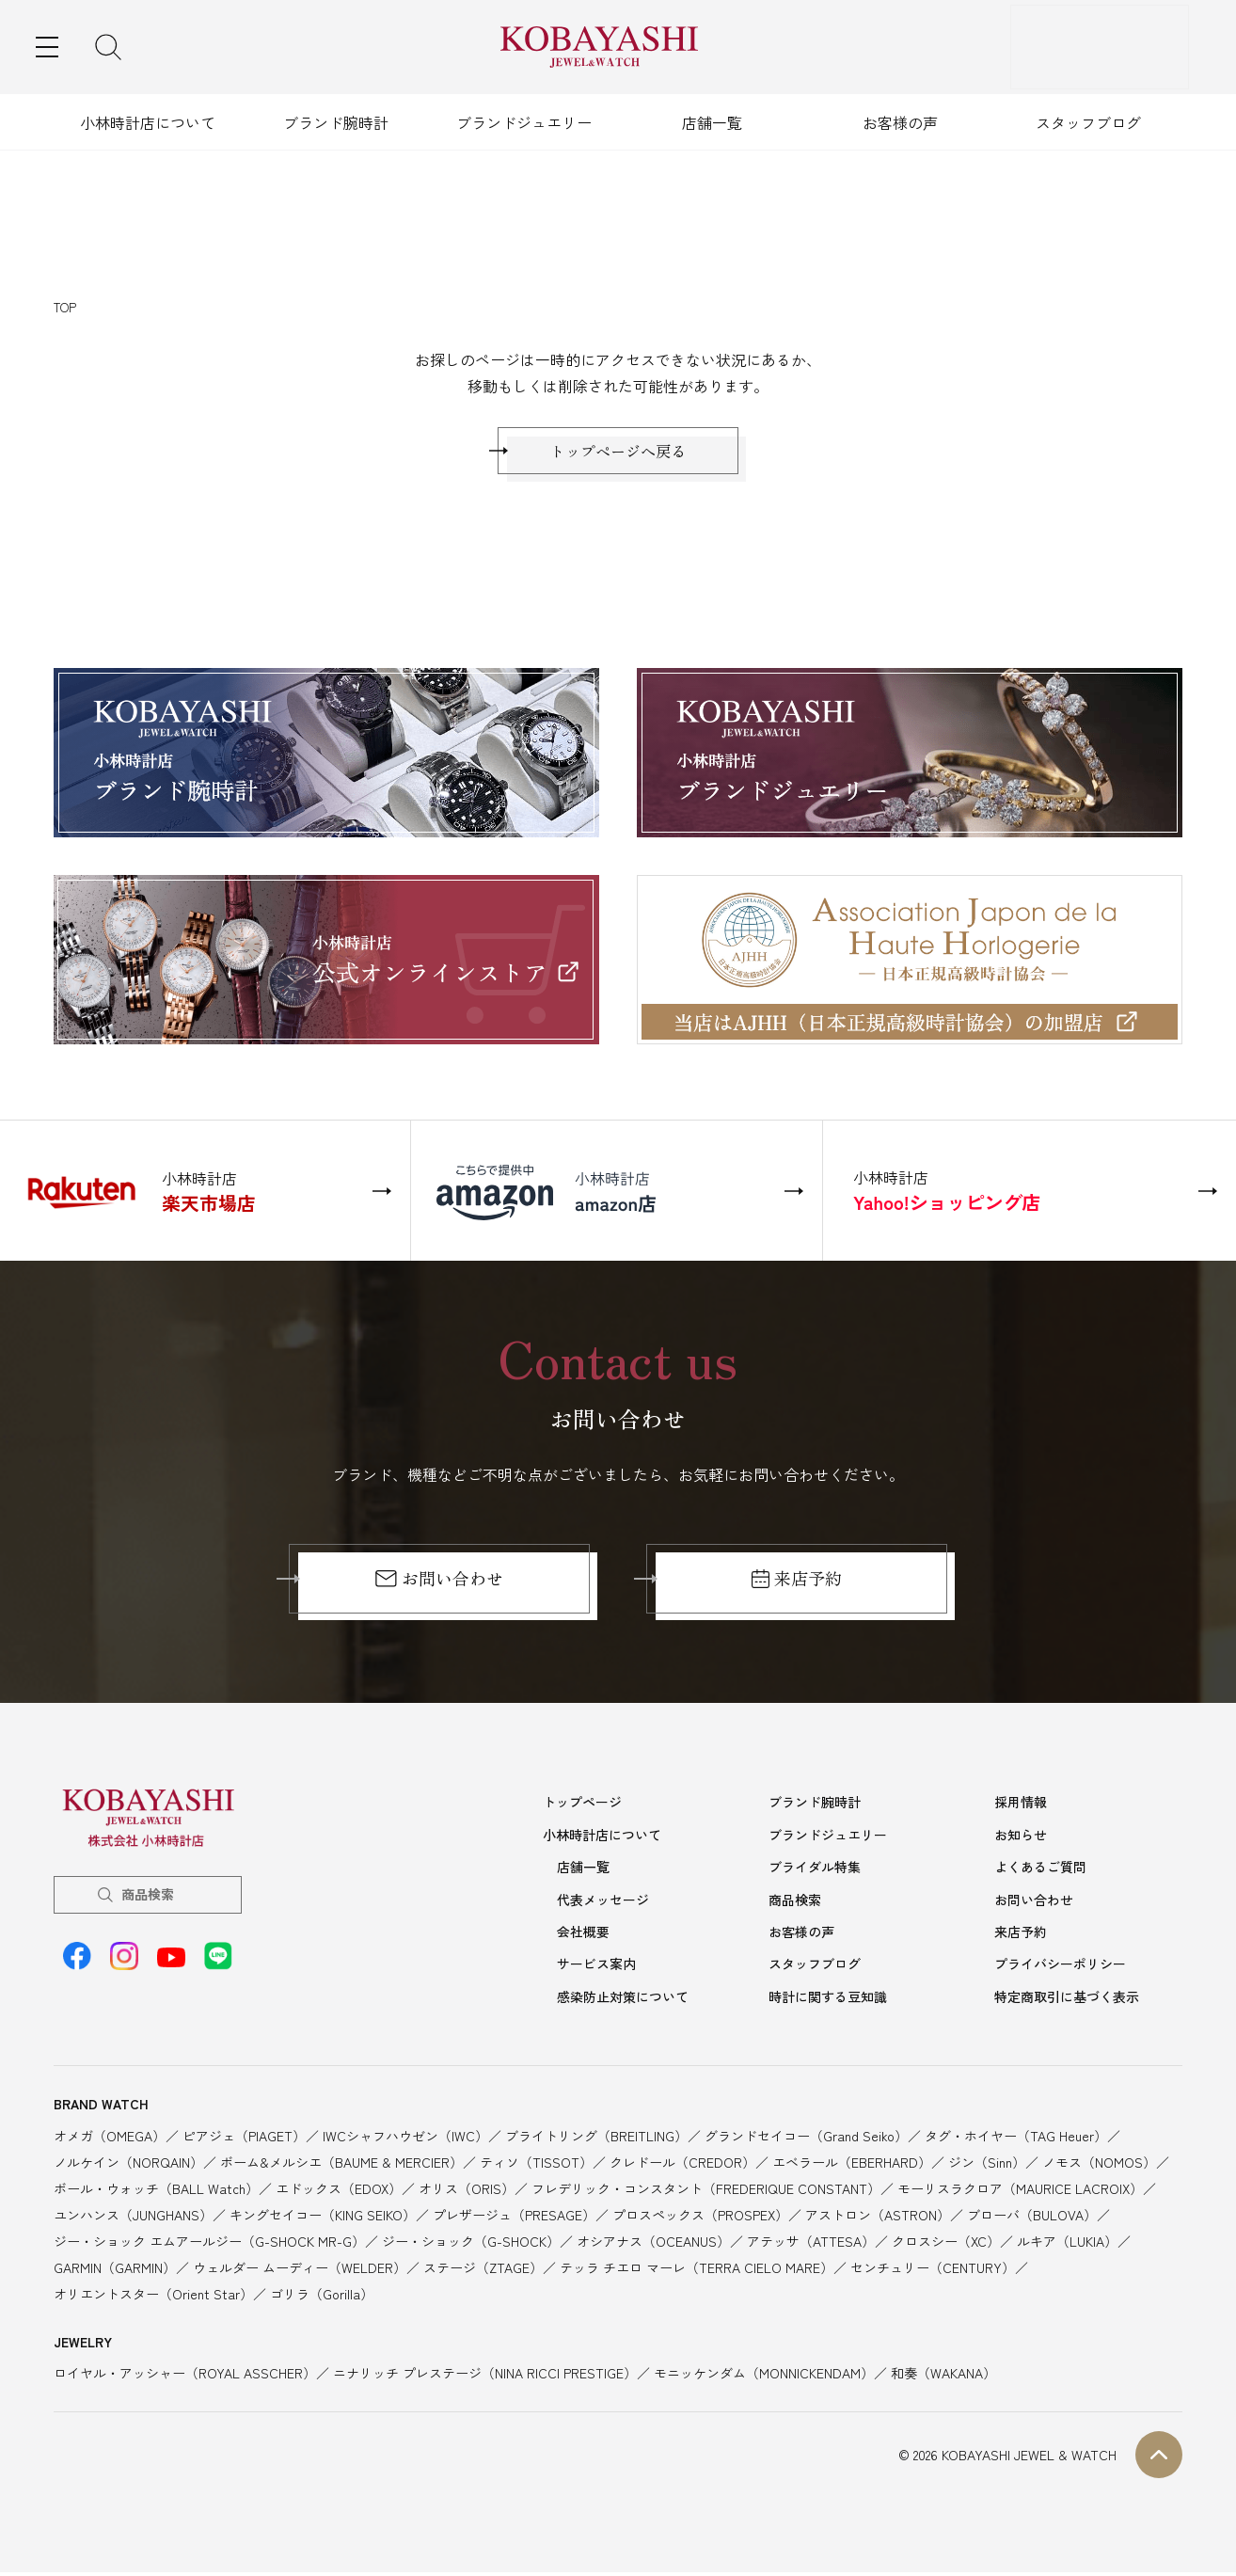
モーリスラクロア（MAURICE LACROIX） (1020, 2191)
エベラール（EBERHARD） (851, 2164)
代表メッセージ (603, 1906)
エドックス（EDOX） (339, 2191)
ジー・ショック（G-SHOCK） (471, 2243)
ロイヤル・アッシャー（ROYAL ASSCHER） (185, 2376)
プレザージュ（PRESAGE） (514, 2217)
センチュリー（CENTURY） (932, 2270)
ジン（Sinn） (986, 2164)
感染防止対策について (623, 2000)
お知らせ (1020, 1843)
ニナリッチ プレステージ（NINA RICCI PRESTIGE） (485, 2376)
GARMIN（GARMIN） (115, 2270)
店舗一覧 (712, 122)
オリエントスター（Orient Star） (153, 2296)
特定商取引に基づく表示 (1066, 2000)
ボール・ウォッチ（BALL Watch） (156, 2191)
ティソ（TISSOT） (536, 2164)
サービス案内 (596, 1969)
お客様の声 (900, 122)
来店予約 (797, 1587)
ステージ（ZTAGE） (483, 2270)
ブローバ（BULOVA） (1032, 2217)
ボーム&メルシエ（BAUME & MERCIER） (341, 2164)
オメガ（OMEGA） (110, 2138)
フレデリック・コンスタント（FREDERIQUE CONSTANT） (705, 2191)
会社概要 (583, 1937)
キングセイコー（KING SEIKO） (323, 2217)
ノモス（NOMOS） (1099, 2164)
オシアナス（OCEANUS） (653, 2243)
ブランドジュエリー (524, 122)
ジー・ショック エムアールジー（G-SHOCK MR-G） (209, 2243)
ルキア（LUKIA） (1067, 2243)
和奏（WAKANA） (943, 2376)
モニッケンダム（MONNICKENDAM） (764, 2376)
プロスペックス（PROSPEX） (700, 2217)
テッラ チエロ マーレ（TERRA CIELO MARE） (696, 2270)
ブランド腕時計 (335, 122)
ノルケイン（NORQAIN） (128, 2164)
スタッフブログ (1088, 122)
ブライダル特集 (815, 1874)
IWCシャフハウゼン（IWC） (405, 2138)
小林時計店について (147, 122)
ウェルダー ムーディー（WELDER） (299, 2270)
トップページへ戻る (618, 455)
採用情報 (1020, 1811)
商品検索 (147, 1903)
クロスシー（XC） (946, 2243)
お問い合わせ (439, 1587)
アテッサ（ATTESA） (811, 2243)
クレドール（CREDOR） (682, 2164)
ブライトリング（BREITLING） (596, 2138)
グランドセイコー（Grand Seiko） (806, 2138)
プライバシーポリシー (1060, 1969)
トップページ (582, 1811)
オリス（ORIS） (467, 2191)
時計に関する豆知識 (828, 2000)
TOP (65, 307)
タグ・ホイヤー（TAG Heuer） (1016, 2138)
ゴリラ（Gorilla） (321, 2296)
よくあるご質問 (1040, 1874)
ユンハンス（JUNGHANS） (133, 2217)
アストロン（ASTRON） (877, 2217)
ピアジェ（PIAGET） (244, 2138)
